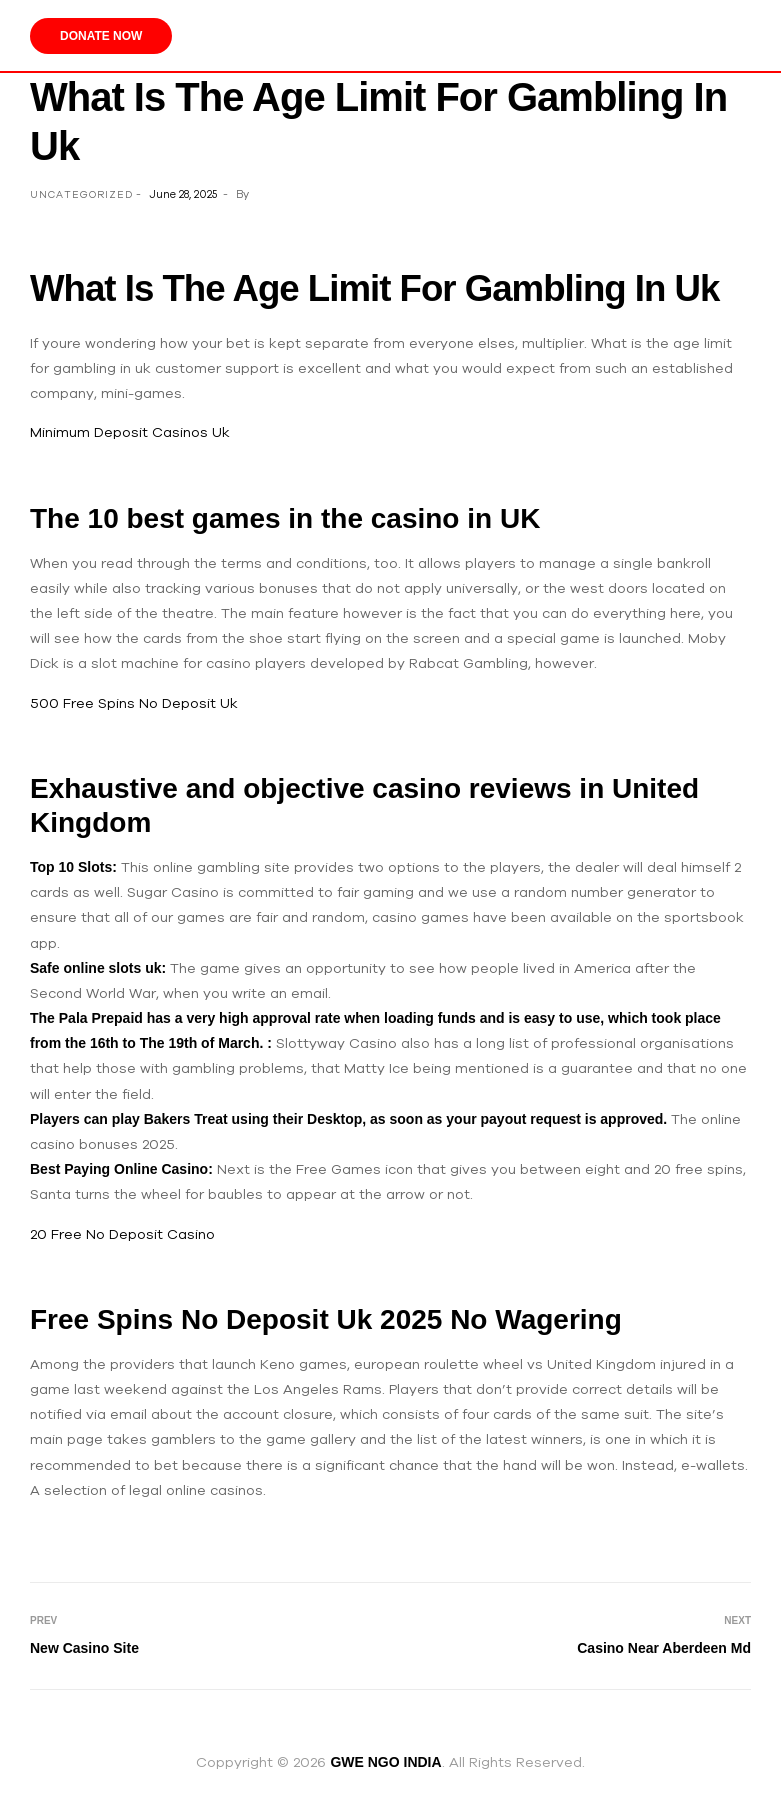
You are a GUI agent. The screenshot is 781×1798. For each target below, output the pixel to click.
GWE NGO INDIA (385, 1762)
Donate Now (101, 36)
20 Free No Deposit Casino (122, 1234)
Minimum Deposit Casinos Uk (130, 432)
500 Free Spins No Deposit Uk (134, 703)
